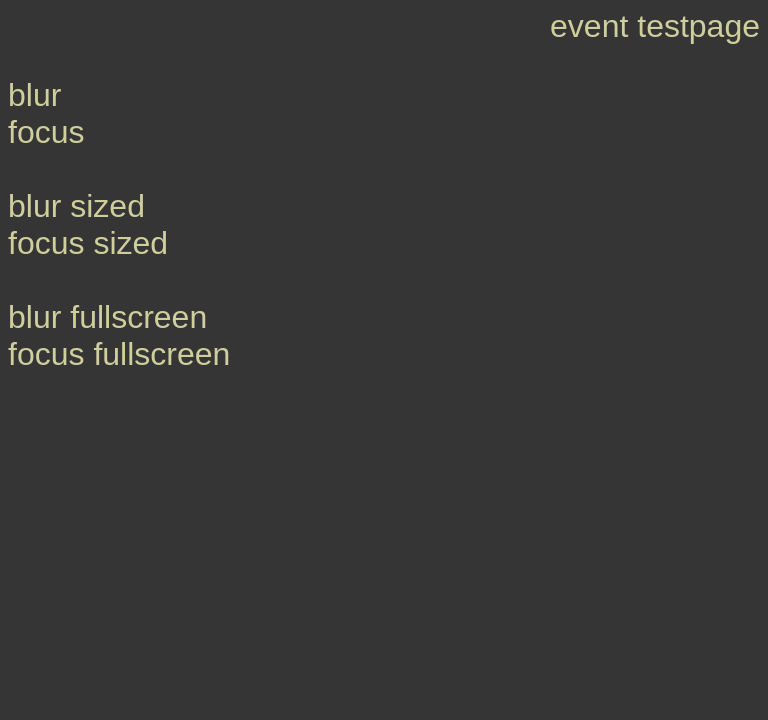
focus (46, 132)
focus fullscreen (119, 354)
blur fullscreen (107, 317)
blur (34, 95)
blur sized (76, 206)
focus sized (88, 243)
